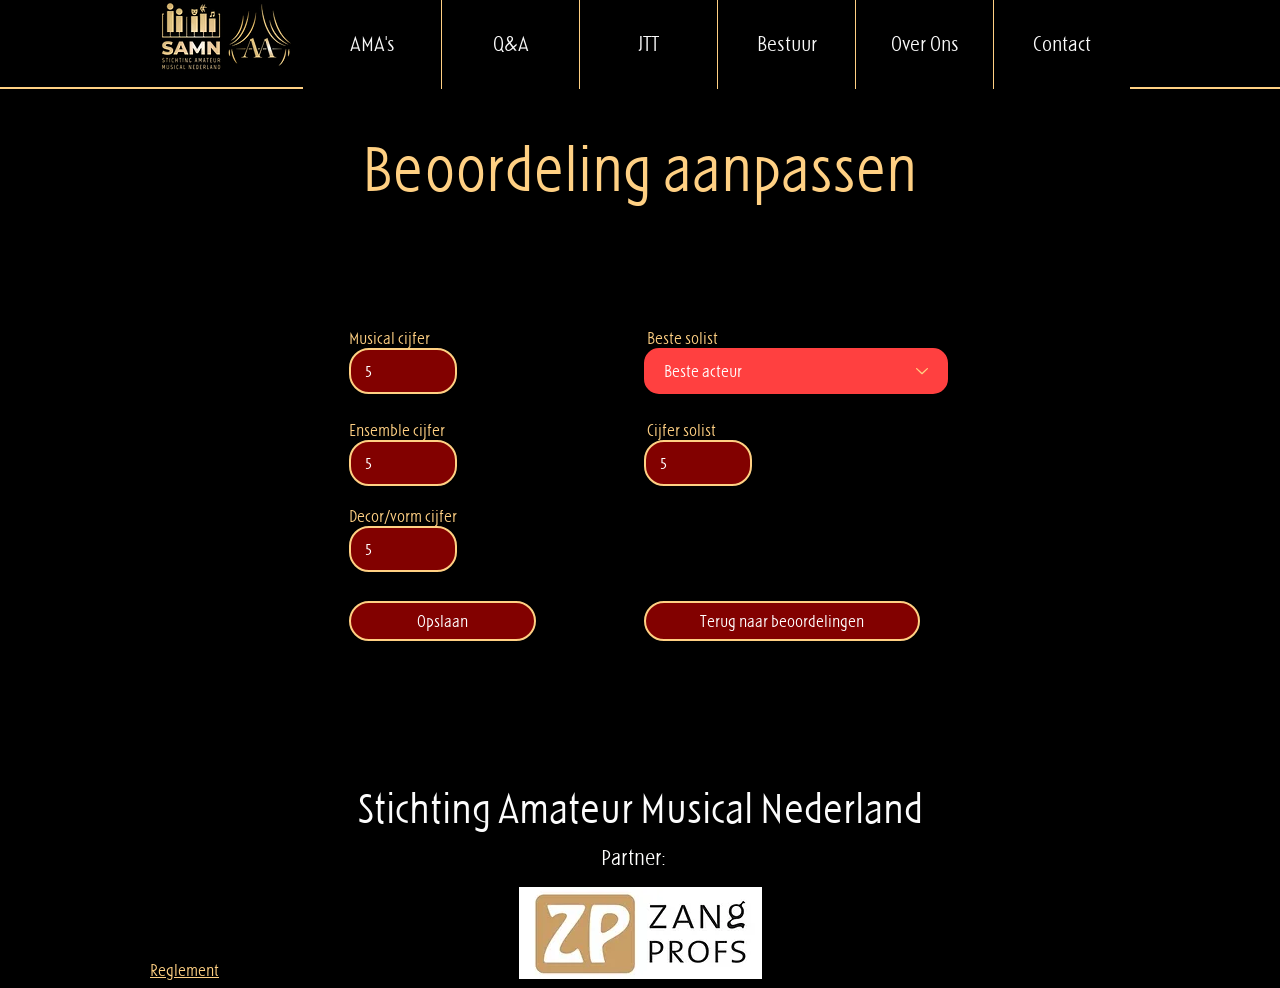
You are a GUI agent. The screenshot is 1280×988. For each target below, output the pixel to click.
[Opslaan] (442, 621)
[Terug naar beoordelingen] (782, 621)
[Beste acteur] (796, 371)
